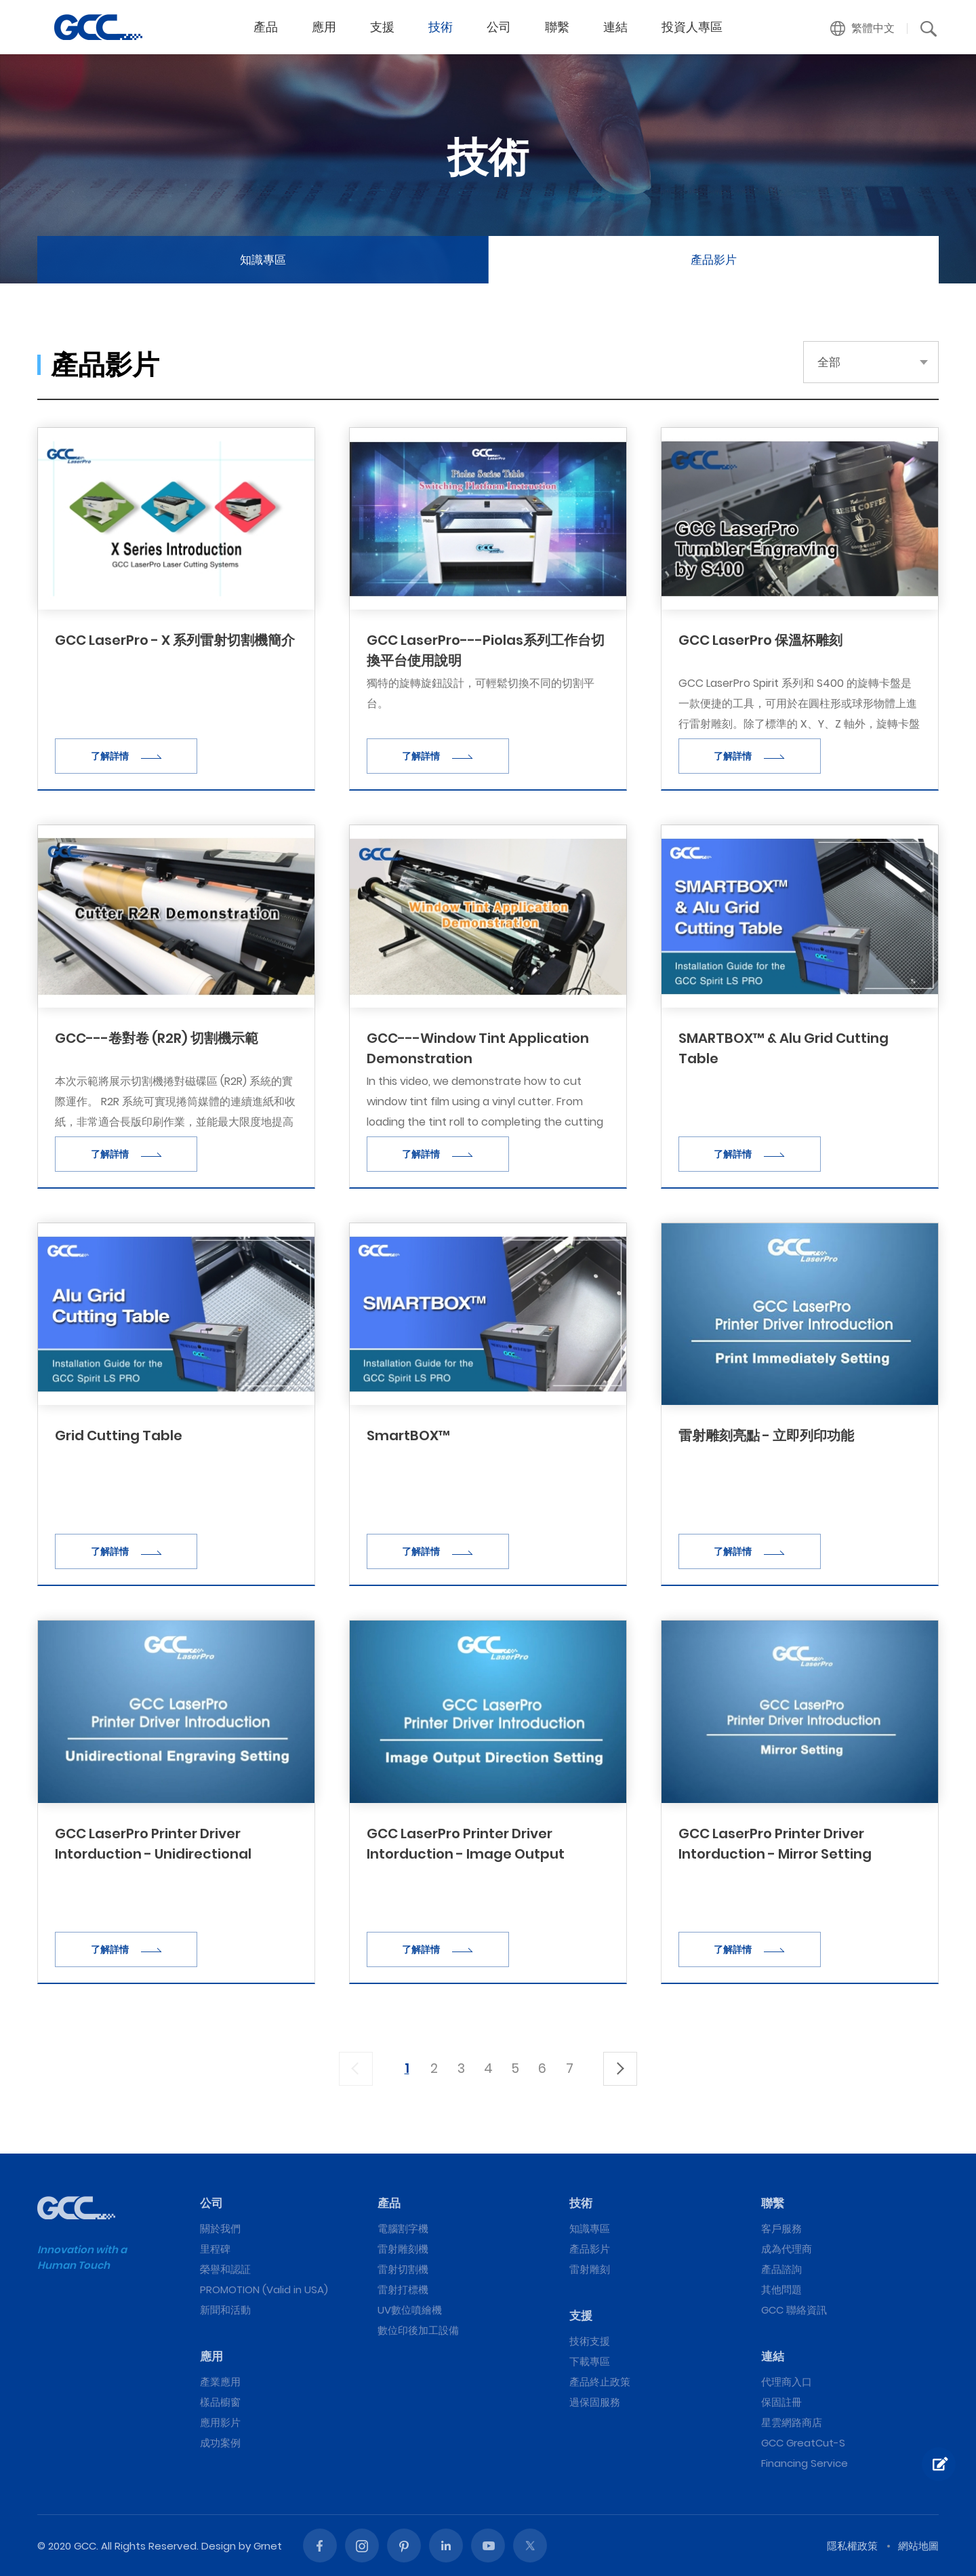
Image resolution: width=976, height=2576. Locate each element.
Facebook (320, 2545)
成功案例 (220, 2443)
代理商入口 (786, 2382)
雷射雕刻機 (403, 2249)
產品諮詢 (781, 2269)
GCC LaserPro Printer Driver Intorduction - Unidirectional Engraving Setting (153, 1854)
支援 (382, 26)
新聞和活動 (225, 2310)
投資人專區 (692, 26)
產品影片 (714, 260)
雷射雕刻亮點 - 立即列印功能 (766, 1435)
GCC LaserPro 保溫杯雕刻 (760, 640)
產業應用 (220, 2382)
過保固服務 (594, 2402)
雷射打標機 (403, 2289)
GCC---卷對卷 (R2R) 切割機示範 (156, 1038)
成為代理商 (786, 2249)
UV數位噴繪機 (410, 2310)
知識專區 (263, 260)
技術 (440, 26)
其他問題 (781, 2289)
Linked (446, 2545)
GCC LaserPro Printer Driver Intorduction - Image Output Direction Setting (466, 1854)
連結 (615, 26)
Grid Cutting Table (118, 1435)
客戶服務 (781, 2228)
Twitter (530, 2545)
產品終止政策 (599, 2382)
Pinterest (404, 2545)
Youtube (488, 2545)
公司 (499, 26)
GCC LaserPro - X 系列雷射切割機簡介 (175, 640)
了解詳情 (126, 756)
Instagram (362, 2545)
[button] (862, 28)
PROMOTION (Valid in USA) (264, 2289)
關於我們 (220, 2228)
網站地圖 (918, 2546)
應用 (324, 26)
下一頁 (620, 2069)
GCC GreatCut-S (803, 2443)
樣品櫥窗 (220, 2402)
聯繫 (557, 26)
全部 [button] (828, 362)
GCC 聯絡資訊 (794, 2310)
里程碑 (215, 2249)
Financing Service (804, 2463)
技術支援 (589, 2341)
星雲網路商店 (791, 2422)
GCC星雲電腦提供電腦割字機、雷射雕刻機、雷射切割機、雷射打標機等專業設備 (98, 27)
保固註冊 (781, 2402)
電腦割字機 (403, 2228)
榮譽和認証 (225, 2269)
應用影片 (220, 2422)
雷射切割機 (403, 2269)
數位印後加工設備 (418, 2330)
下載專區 (589, 2361)
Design (218, 2546)
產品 (265, 26)
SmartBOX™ (408, 1435)
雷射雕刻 (589, 2269)
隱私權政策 (852, 2546)
